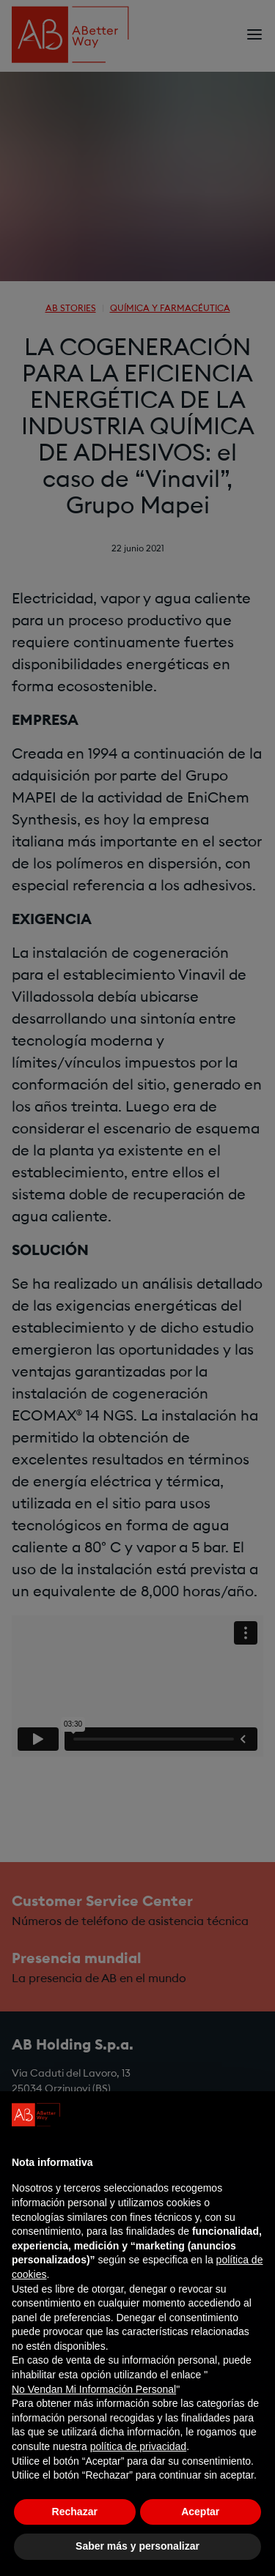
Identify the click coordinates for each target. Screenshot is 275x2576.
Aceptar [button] (200, 2511)
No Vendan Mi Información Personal (94, 2389)
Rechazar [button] (75, 2511)
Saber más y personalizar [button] (137, 2546)
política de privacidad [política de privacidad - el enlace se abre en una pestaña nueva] (138, 2446)
